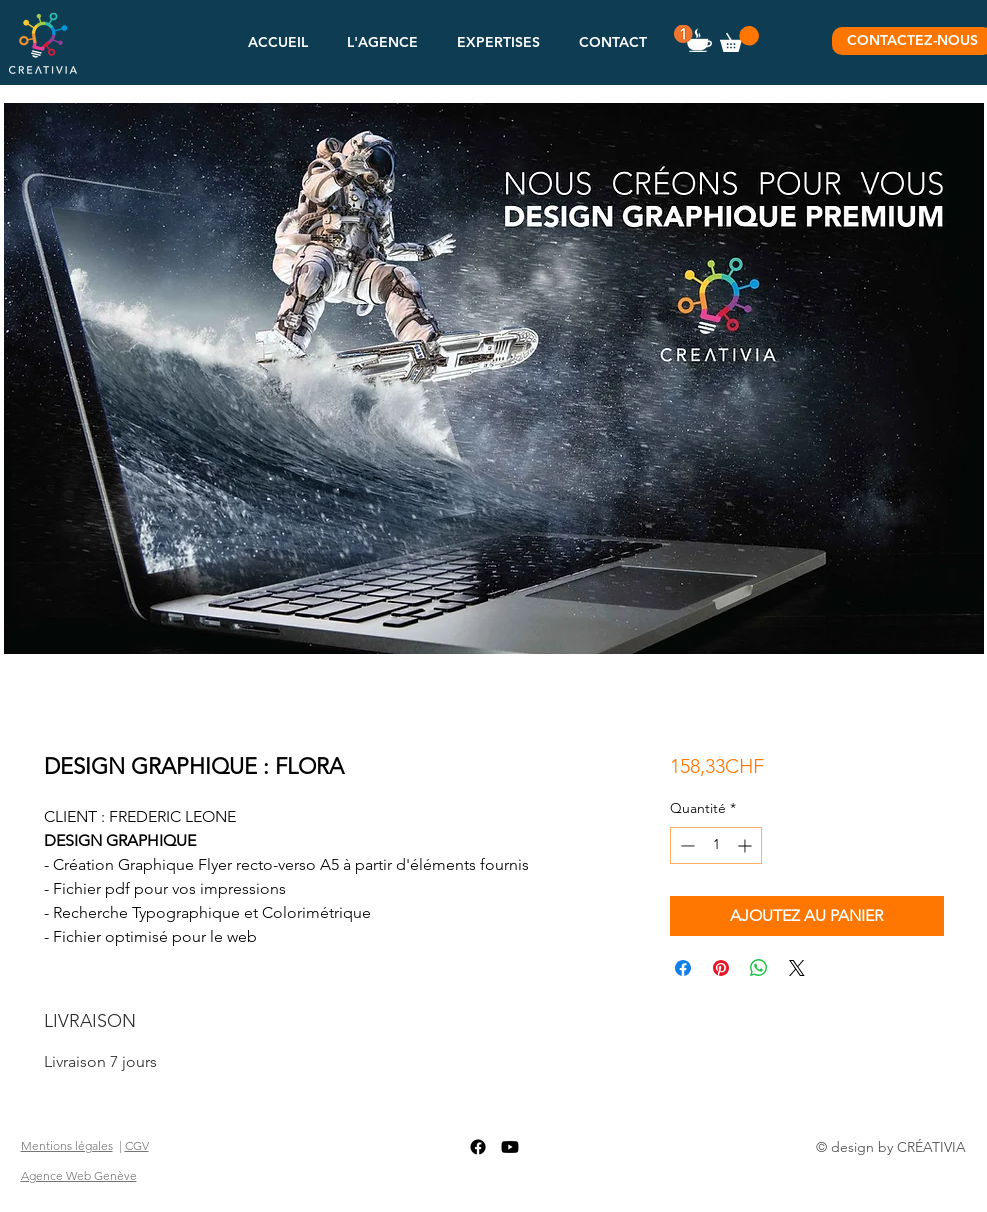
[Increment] (746, 845)
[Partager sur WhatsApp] (759, 968)
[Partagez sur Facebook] (683, 968)
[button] (383, 42)
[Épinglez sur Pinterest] (721, 968)
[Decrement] (685, 845)
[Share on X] (797, 968)
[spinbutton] (716, 845)
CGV (137, 1145)
